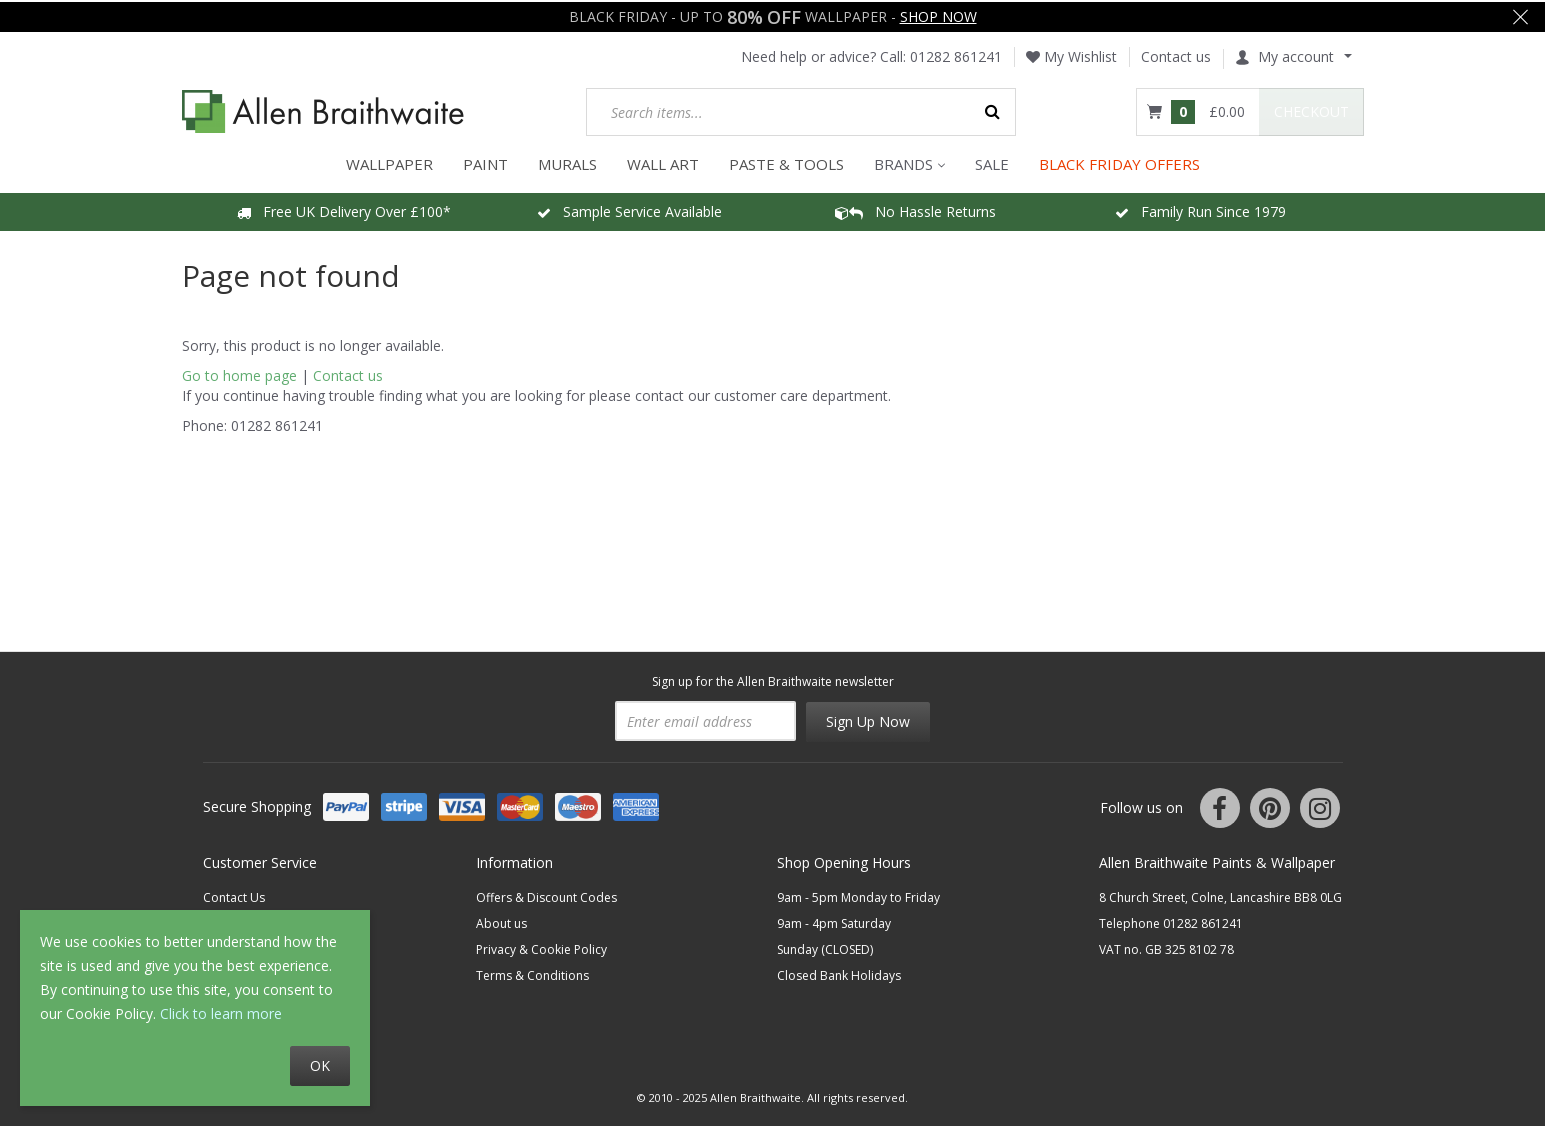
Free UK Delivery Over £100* (344, 209)
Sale (992, 162)
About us (501, 921)
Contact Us (234, 895)
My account (1284, 54)
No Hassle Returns (915, 209)
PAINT (485, 162)
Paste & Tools (786, 162)
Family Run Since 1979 (1200, 209)
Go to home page (239, 373)
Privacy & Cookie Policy (541, 947)
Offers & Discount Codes (546, 895)
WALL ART (663, 162)
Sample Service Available (629, 209)
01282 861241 (956, 54)
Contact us (1176, 54)
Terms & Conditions (532, 973)
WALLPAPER (389, 162)
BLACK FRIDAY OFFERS (1119, 162)
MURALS (567, 162)
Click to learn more (221, 1013)
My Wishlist (1071, 54)
